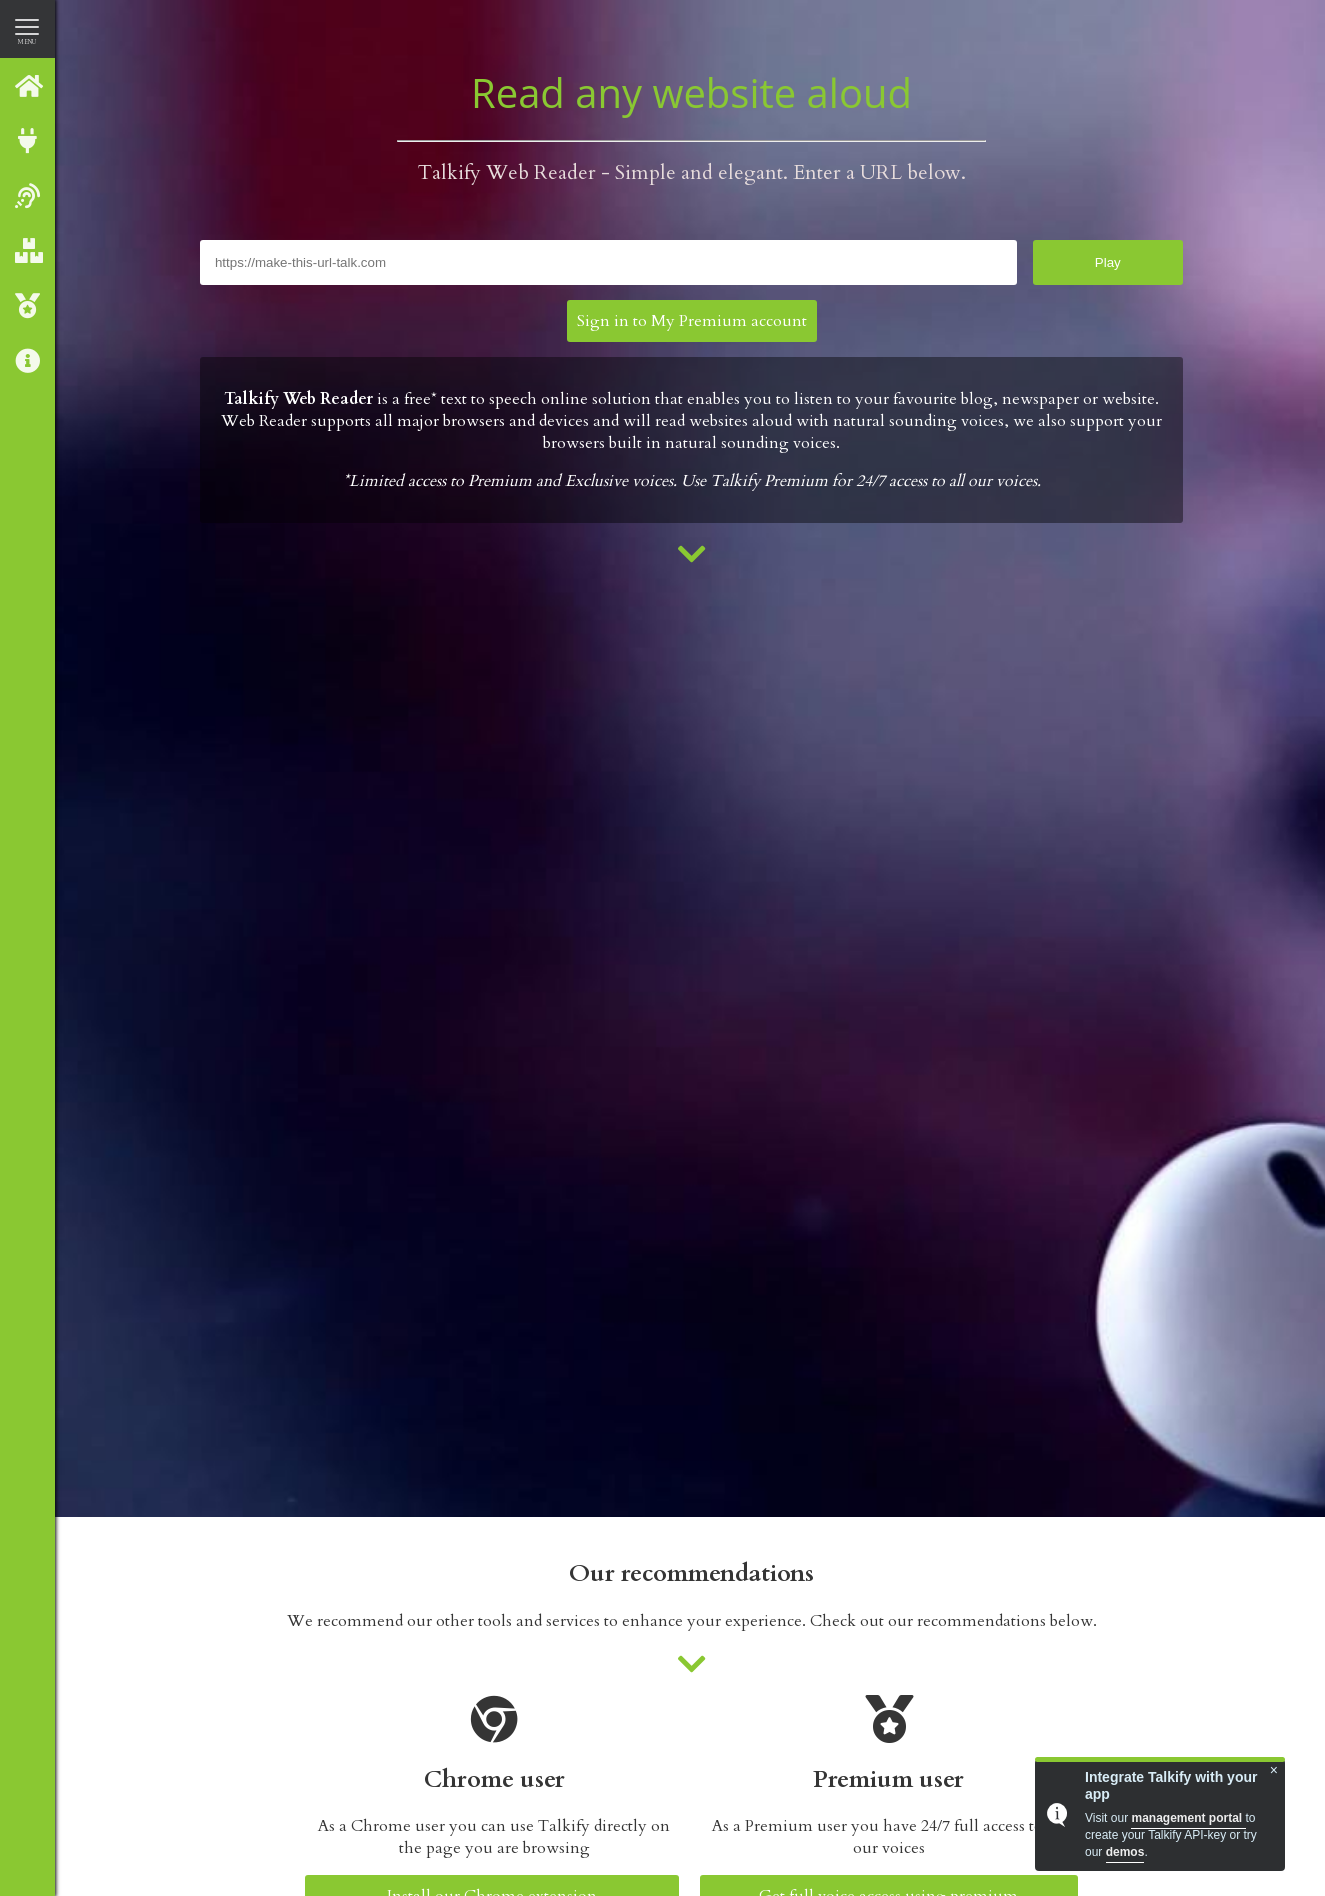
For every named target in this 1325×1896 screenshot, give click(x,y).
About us (29, 360)
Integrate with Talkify (29, 140)
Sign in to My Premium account (692, 321)
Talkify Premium (29, 305)
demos (1125, 1852)
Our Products (29, 250)
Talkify (29, 85)
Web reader (29, 195)
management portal (1188, 1818)
